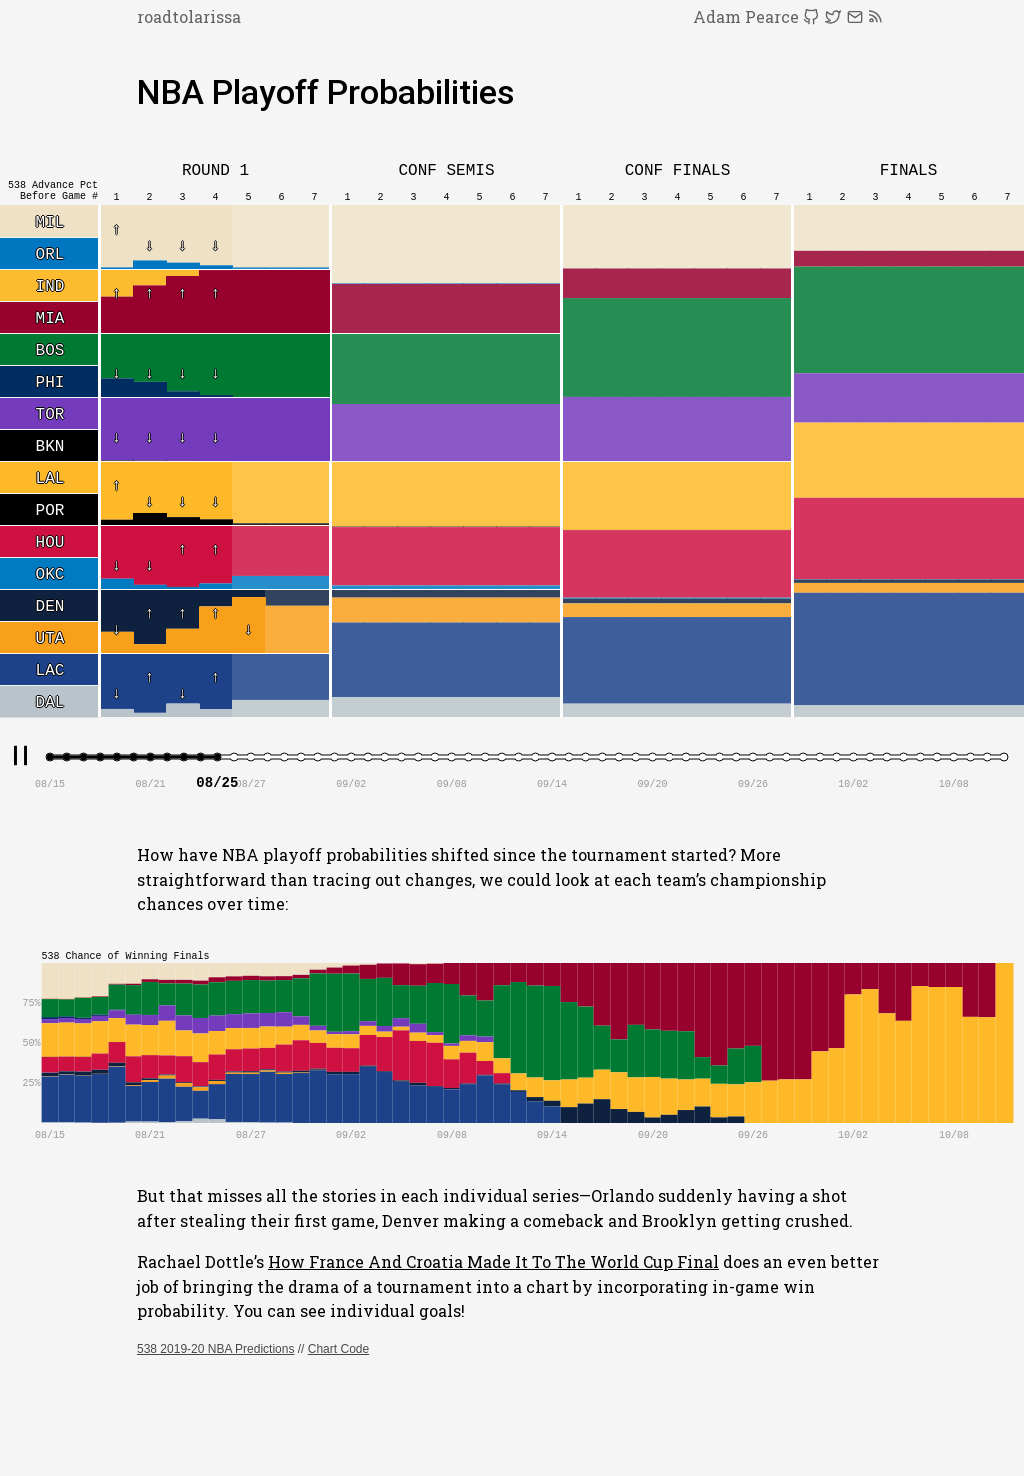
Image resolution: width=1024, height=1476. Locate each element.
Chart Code (338, 1349)
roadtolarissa (189, 16)
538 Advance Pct (53, 185)
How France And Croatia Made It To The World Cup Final (493, 1261)
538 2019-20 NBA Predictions (215, 1349)
